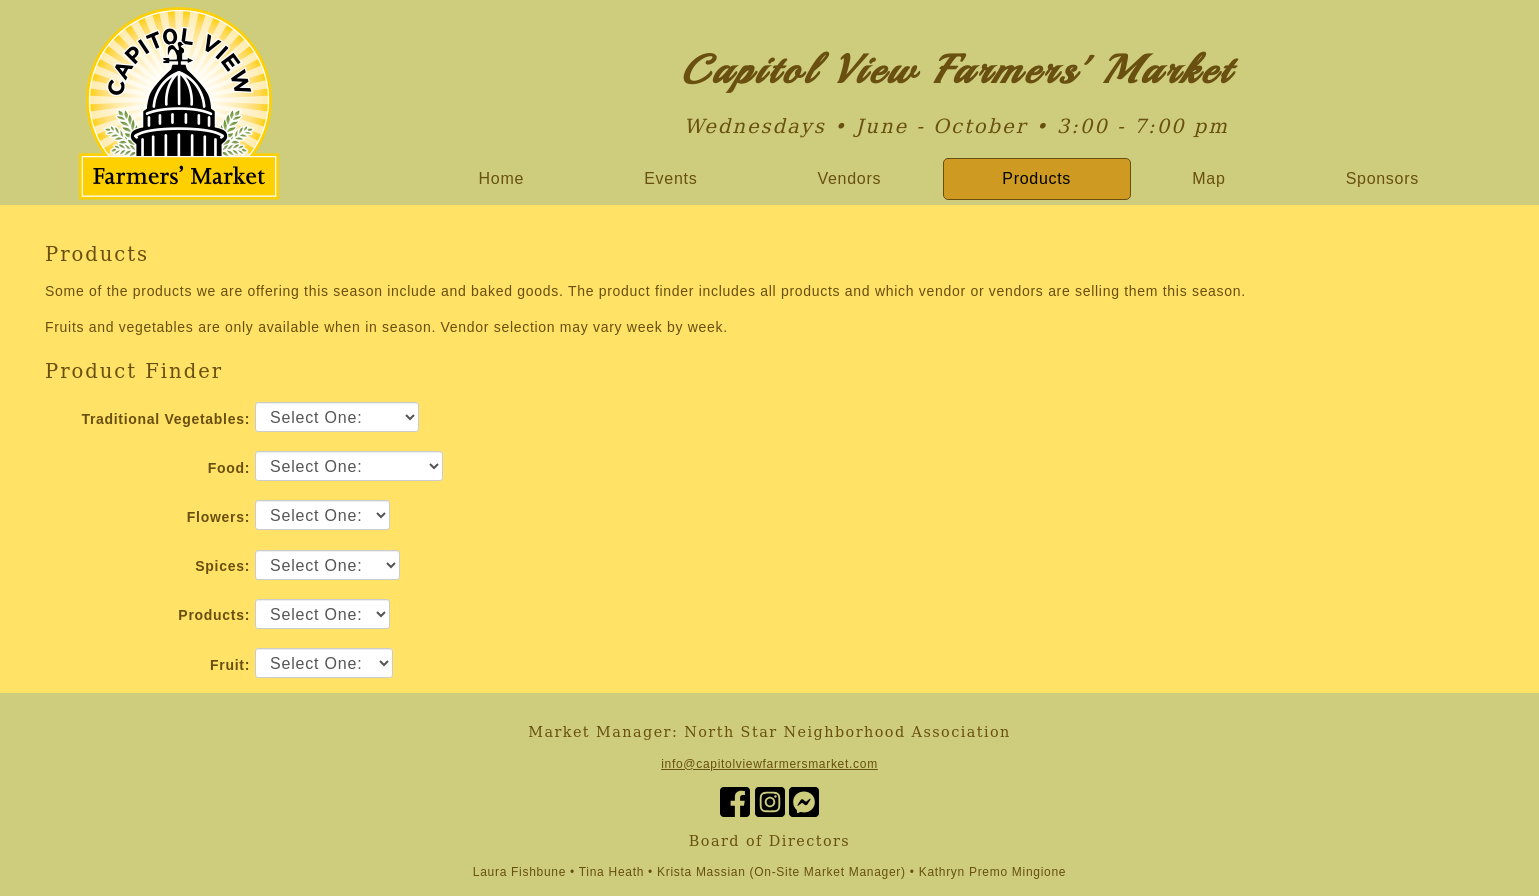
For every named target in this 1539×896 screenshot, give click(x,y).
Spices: (222, 566)
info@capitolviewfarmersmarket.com (769, 764)
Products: (214, 615)
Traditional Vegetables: (165, 419)
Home (501, 178)
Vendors (850, 178)
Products (1036, 178)
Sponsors (1382, 178)
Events (670, 178)
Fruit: (230, 665)
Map (1208, 178)
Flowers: (218, 517)
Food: (229, 468)
